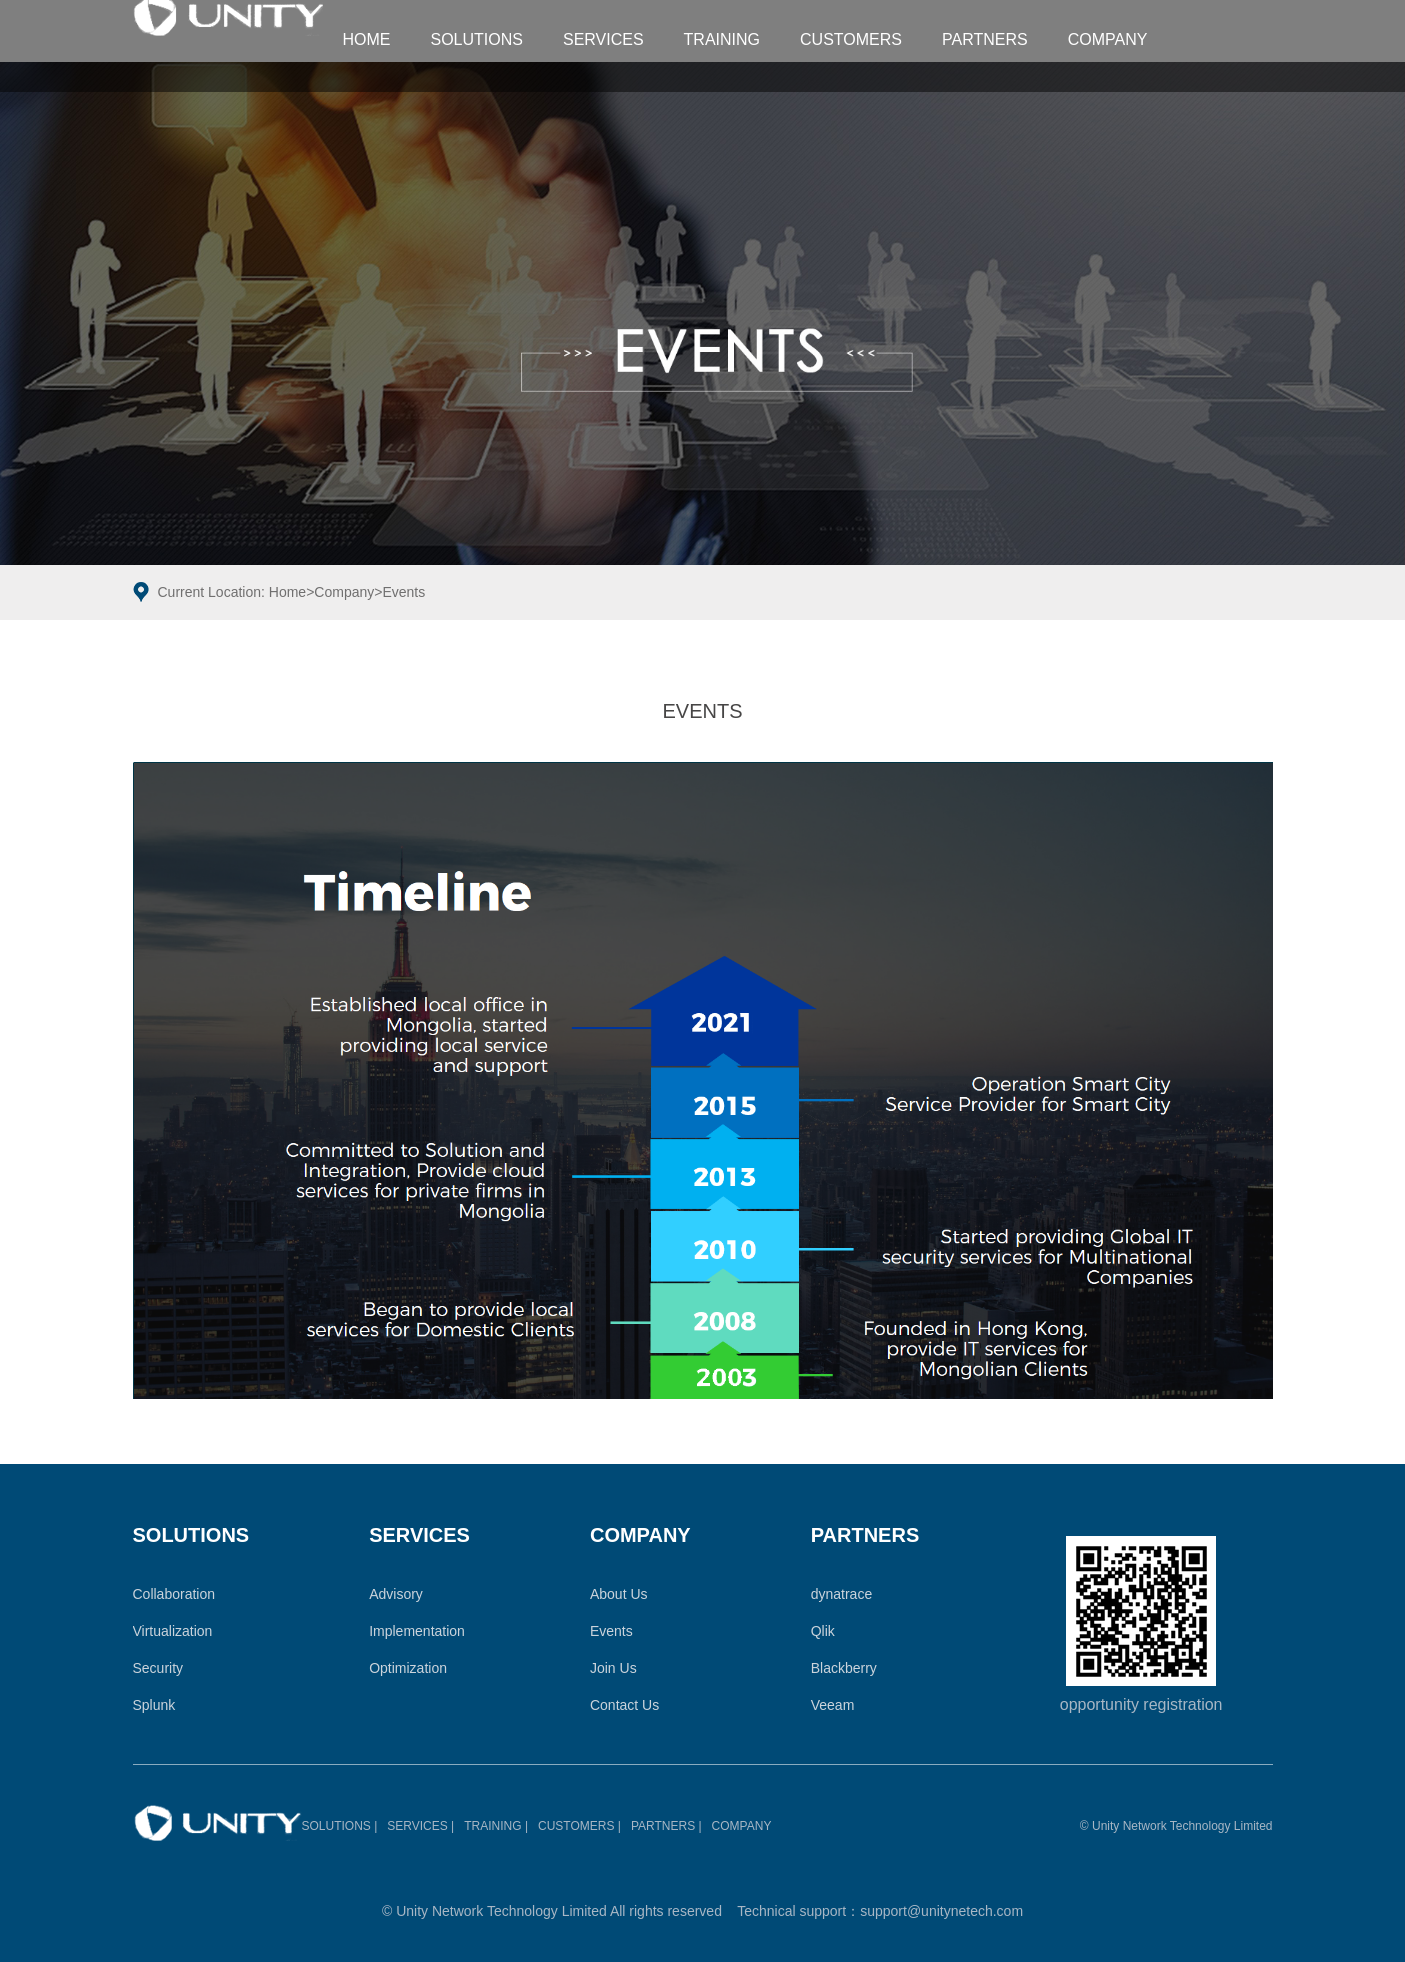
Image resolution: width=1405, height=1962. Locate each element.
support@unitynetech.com (941, 1911)
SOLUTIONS (477, 39)
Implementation (417, 1631)
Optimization (408, 1668)
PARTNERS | (666, 1826)
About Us (619, 1594)
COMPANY (1108, 39)
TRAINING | (496, 1826)
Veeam (833, 1705)
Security (158, 1668)
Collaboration (174, 1594)
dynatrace (841, 1594)
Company (344, 592)
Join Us (613, 1668)
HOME (367, 39)
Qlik (823, 1631)
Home (287, 592)
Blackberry (844, 1668)
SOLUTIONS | (340, 1826)
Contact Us (624, 1705)
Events (403, 592)
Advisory (396, 1594)
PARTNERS (985, 39)
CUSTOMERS (851, 39)
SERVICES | (420, 1826)
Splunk (154, 1705)
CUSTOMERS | (579, 1826)
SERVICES (603, 39)
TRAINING (722, 39)
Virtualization (173, 1631)
